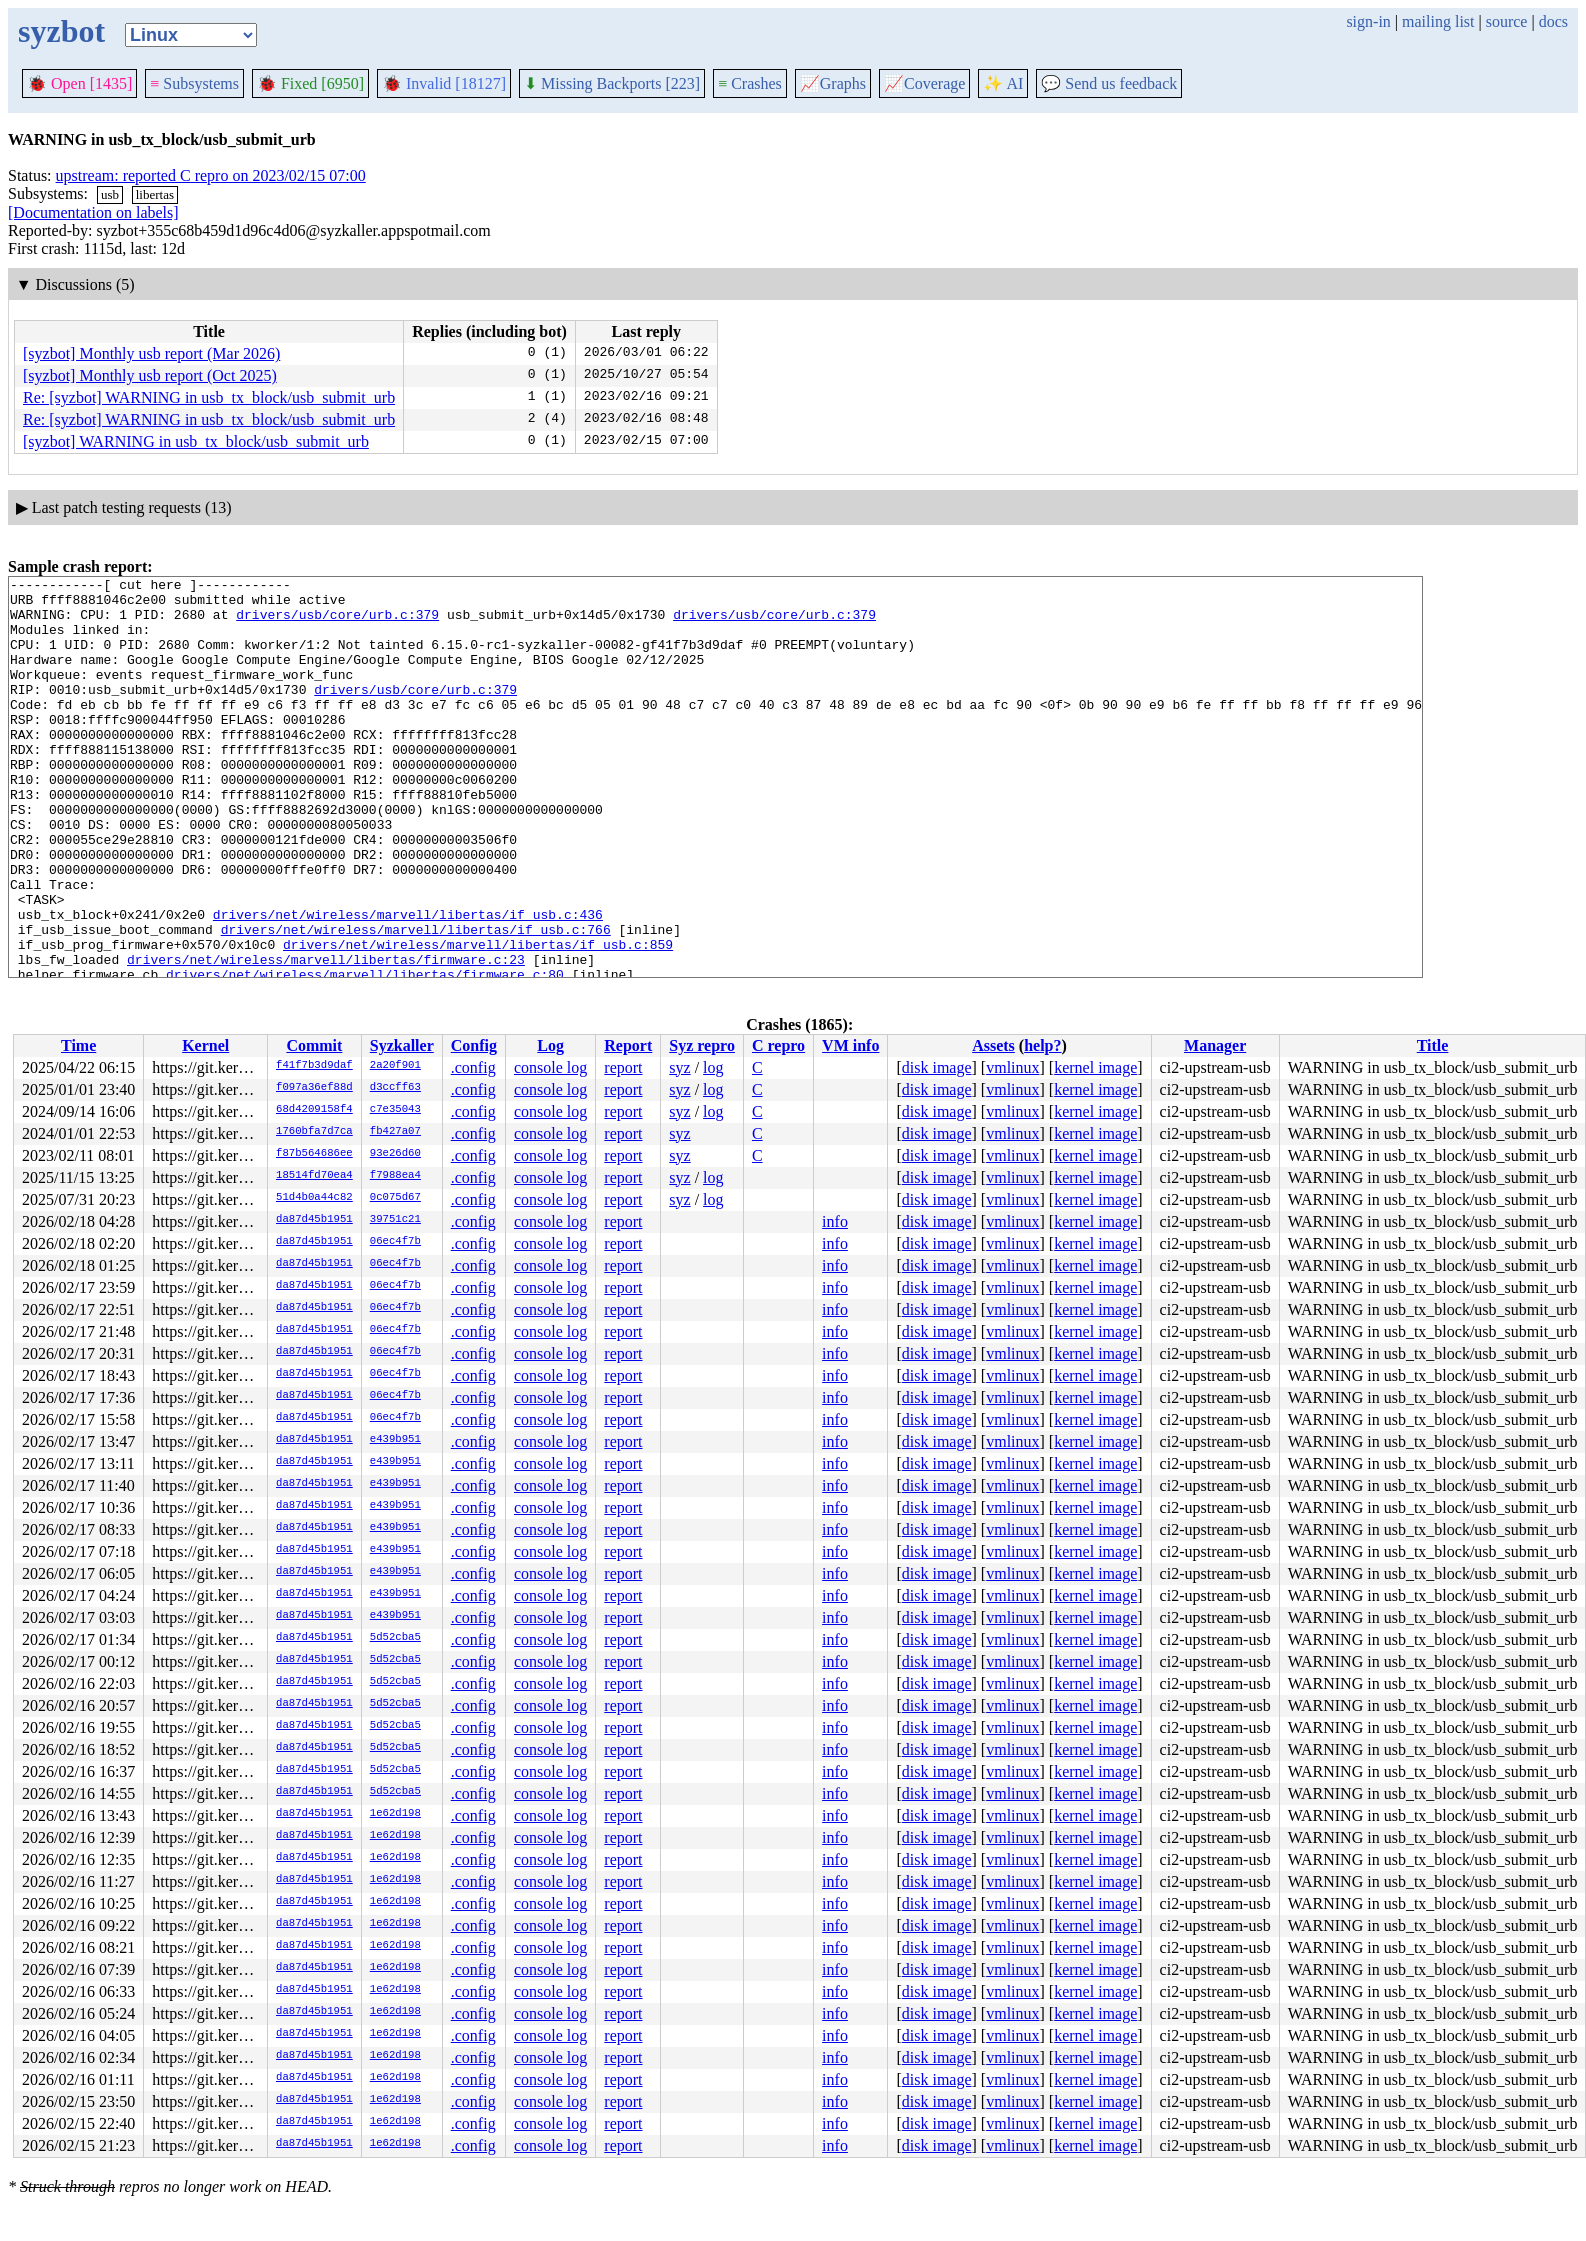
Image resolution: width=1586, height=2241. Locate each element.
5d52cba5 (395, 1638)
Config (474, 1045)
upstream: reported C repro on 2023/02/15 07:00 (211, 175)
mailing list (1438, 21)
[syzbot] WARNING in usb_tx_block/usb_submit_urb (196, 441)
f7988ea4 (395, 1176)
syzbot (61, 31)
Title (1433, 1045)
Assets (993, 1045)
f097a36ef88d (314, 1088)
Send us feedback (1109, 83)
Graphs (833, 83)
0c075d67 (395, 1198)
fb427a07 (395, 1132)
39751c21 (395, 1220)
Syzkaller (402, 1045)
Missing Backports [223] (612, 83)
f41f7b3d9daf (314, 1066)
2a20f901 (395, 1066)
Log (550, 1045)
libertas (155, 194)
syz (679, 1067)
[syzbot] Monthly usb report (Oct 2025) (150, 375)
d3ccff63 (395, 1088)
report (623, 1067)
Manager (1215, 1045)
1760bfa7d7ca (314, 1132)
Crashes (750, 83)
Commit (314, 1045)
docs (1553, 21)
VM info (850, 1045)
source (1507, 21)
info (835, 1221)
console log (550, 1067)
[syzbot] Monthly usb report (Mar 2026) (151, 353)
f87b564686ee (314, 1154)
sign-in (1368, 21)
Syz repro (702, 1045)
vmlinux (1012, 1067)
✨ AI (1003, 83)
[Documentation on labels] (93, 212)
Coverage (924, 83)
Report (628, 1045)
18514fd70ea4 (314, 1176)
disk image (937, 1067)
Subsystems (194, 83)
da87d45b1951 (314, 1220)
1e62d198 (395, 1814)
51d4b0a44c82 (314, 1198)
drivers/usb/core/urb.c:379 (337, 623)
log (713, 1067)
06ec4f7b (395, 1242)
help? (1042, 1045)
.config (473, 1067)
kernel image (1095, 1067)
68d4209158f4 (314, 1110)
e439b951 (395, 1440)
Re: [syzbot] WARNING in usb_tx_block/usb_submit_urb (209, 397)
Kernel (205, 1045)
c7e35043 (395, 1110)
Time (78, 1045)
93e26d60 (395, 1154)
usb (110, 194)
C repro (778, 1045)
